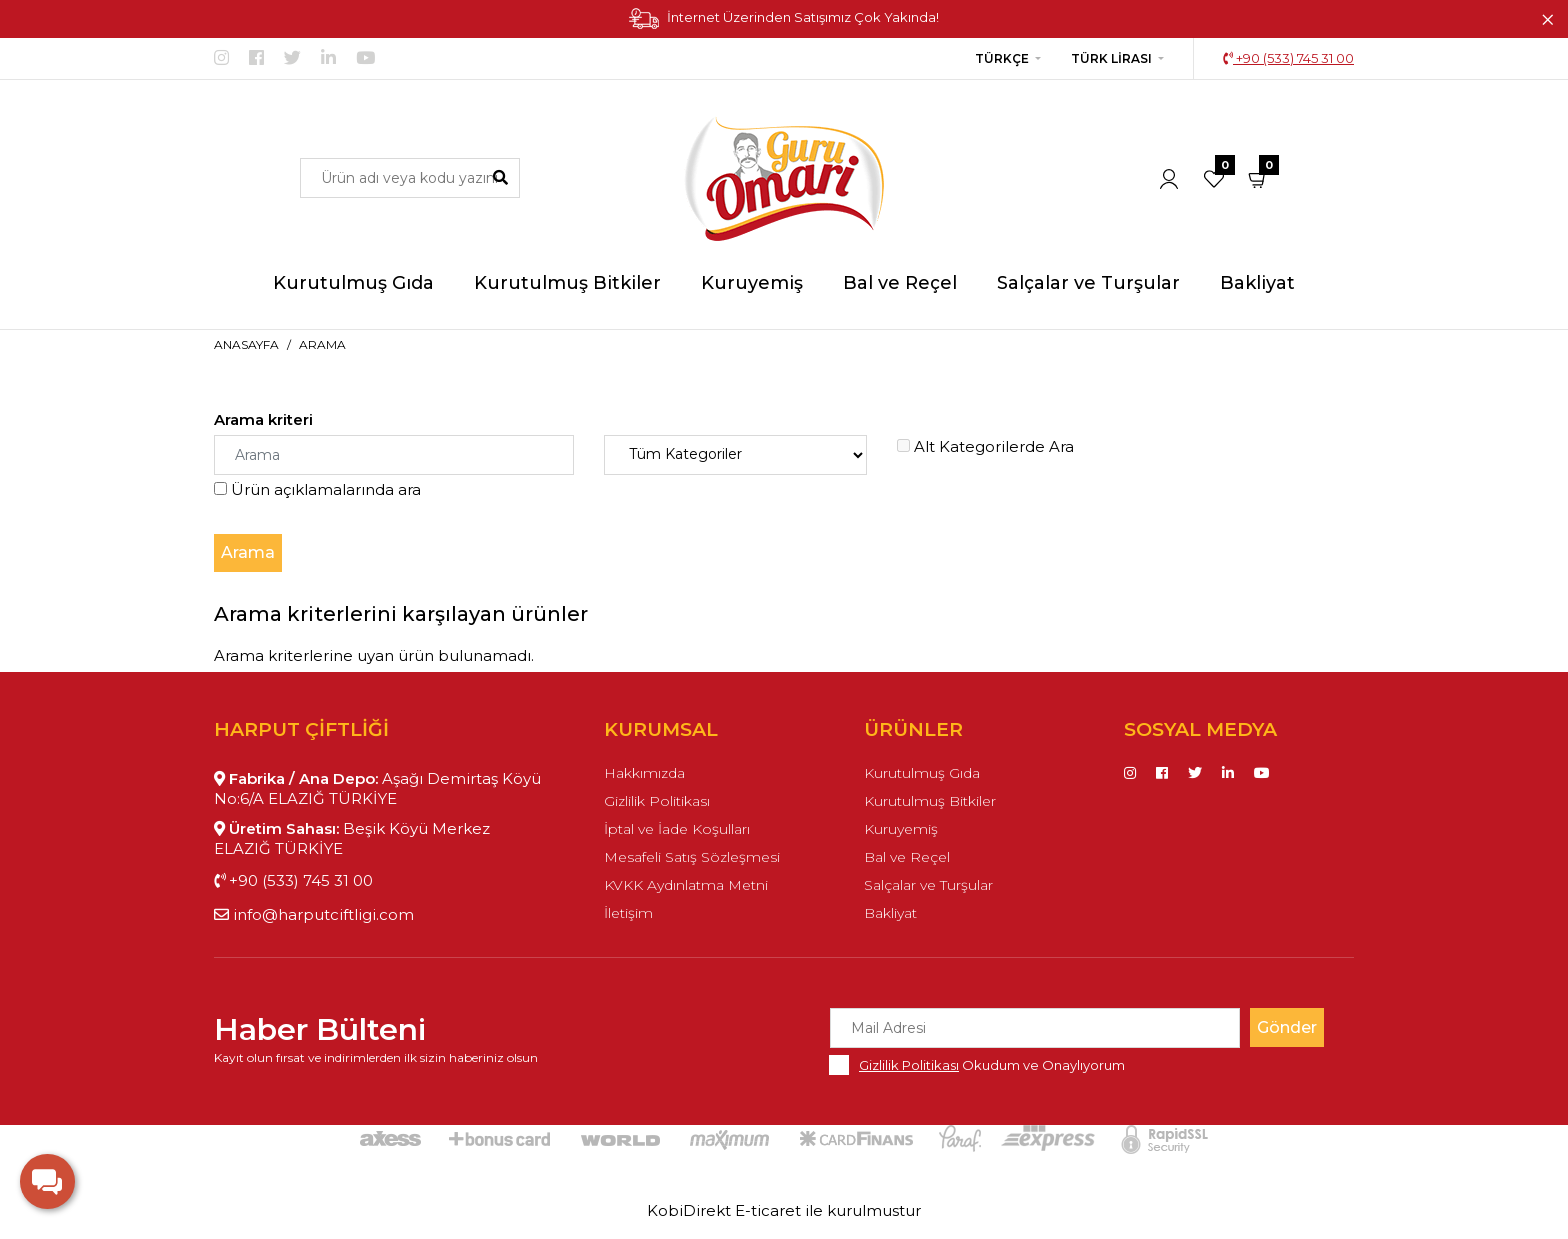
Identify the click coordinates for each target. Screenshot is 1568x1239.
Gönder (1287, 1027)
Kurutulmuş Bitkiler (930, 801)
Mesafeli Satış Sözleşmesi (692, 857)
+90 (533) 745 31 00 (1288, 58)
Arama (322, 344)
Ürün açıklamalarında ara (317, 489)
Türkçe (1002, 58)
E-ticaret (768, 1210)
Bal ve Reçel (907, 857)
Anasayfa (246, 344)
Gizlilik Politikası (657, 801)
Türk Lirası (1111, 58)
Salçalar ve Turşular (928, 885)
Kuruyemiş (901, 829)
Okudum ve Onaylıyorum (992, 1065)
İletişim (628, 913)
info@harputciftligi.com (314, 914)
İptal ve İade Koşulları (677, 829)
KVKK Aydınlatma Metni (686, 885)
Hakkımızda (644, 773)
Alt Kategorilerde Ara (985, 446)
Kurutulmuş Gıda (922, 773)
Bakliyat (890, 913)
